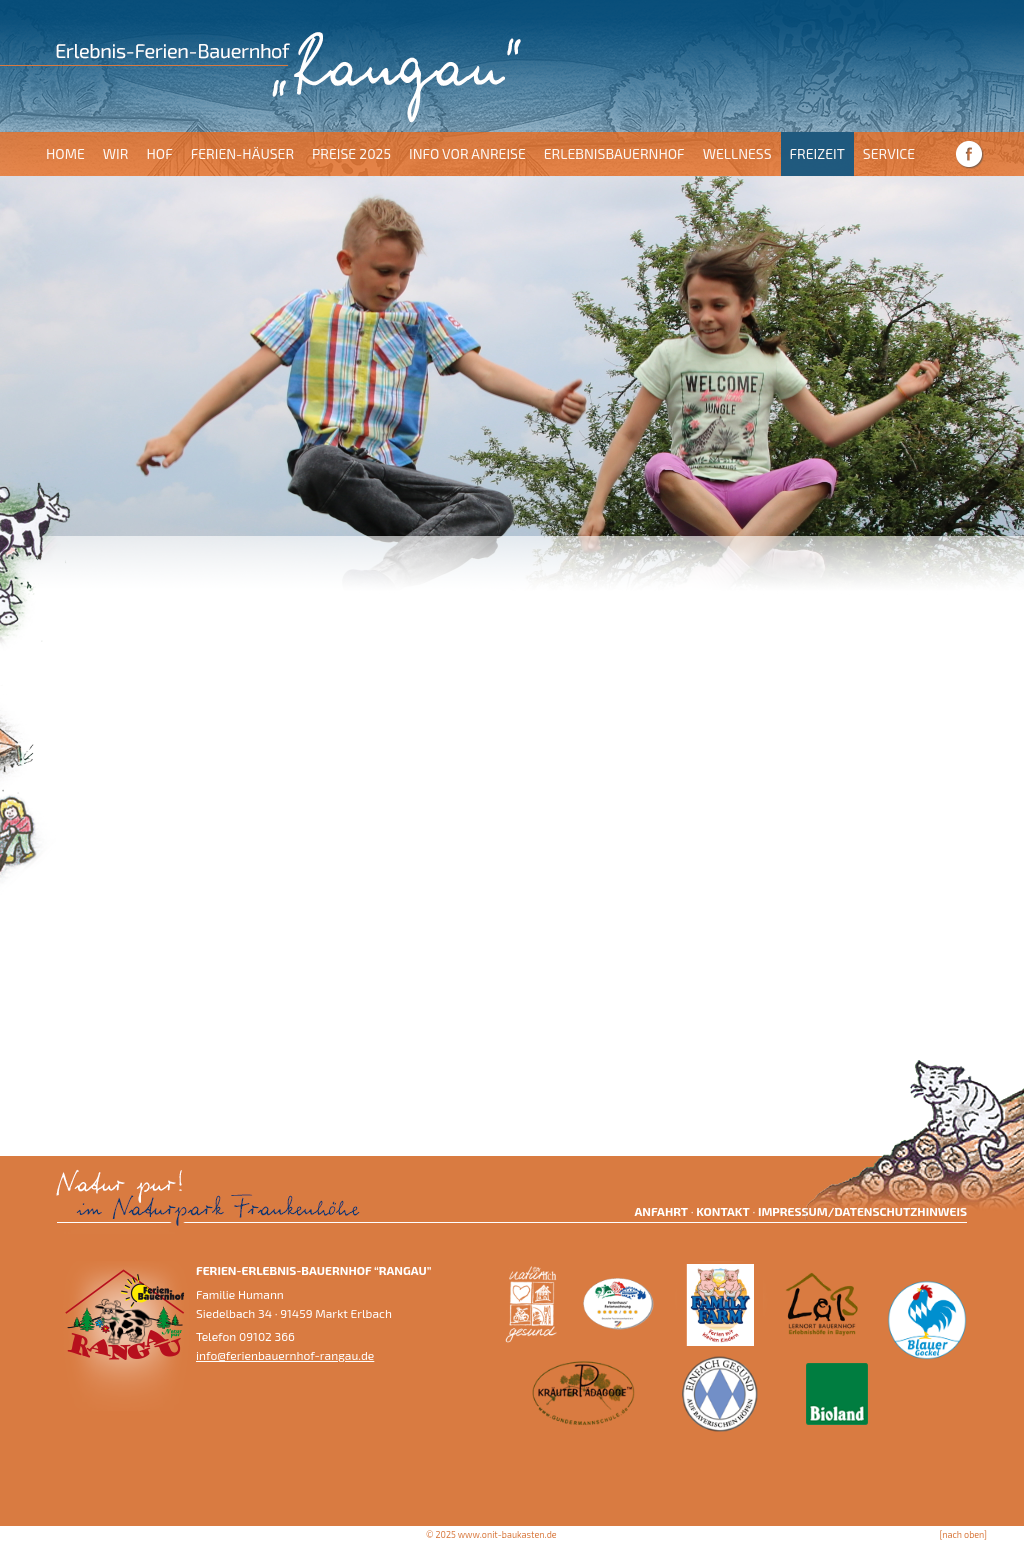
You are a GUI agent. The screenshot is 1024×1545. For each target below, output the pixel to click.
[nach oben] (963, 1534)
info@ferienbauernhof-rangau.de (285, 1355)
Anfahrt (661, 1211)
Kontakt (722, 1211)
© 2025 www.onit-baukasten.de (491, 1534)
